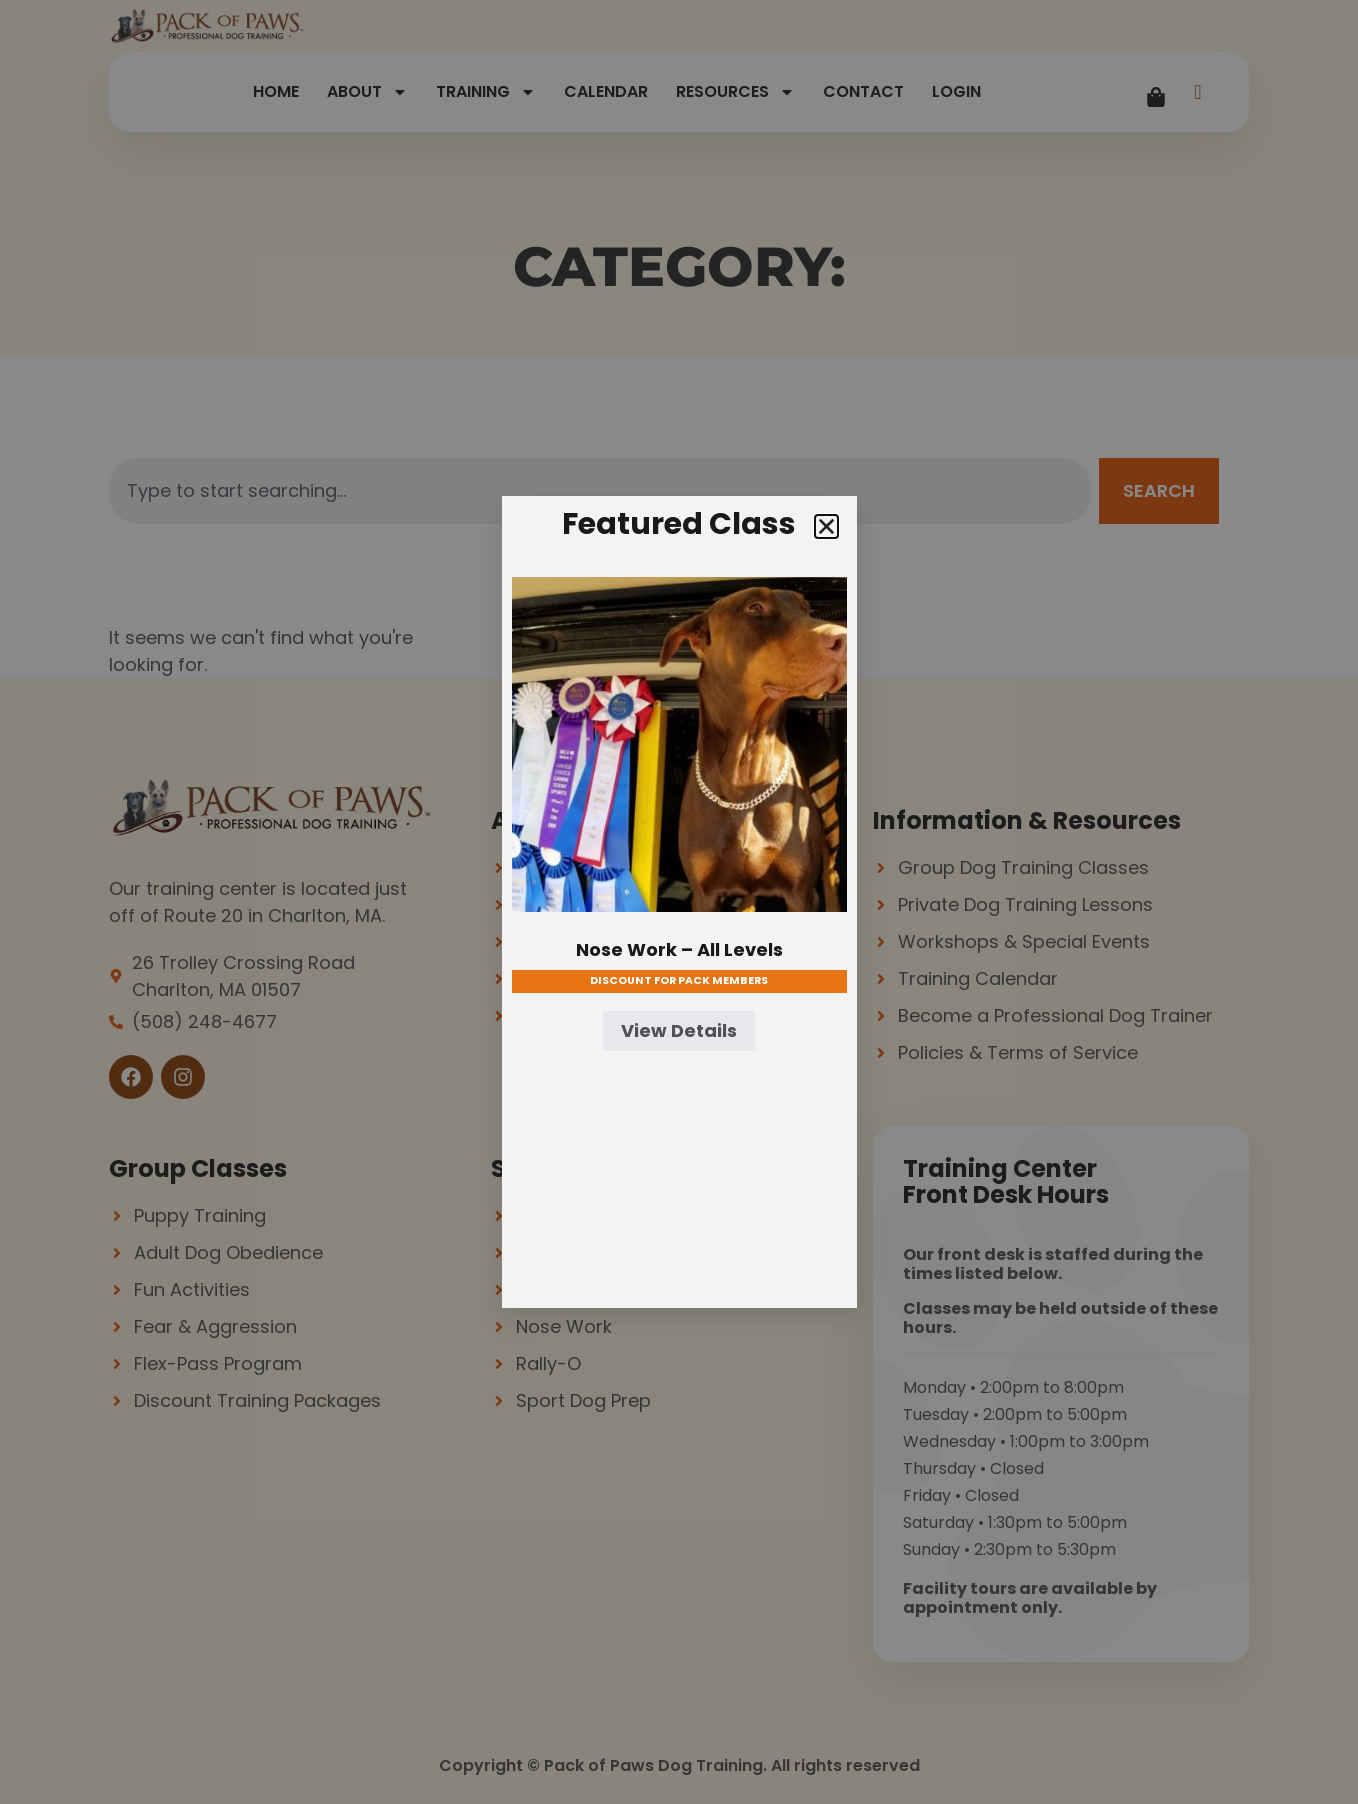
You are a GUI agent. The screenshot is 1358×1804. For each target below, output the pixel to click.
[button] (826, 526)
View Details (679, 1030)
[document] (679, 902)
